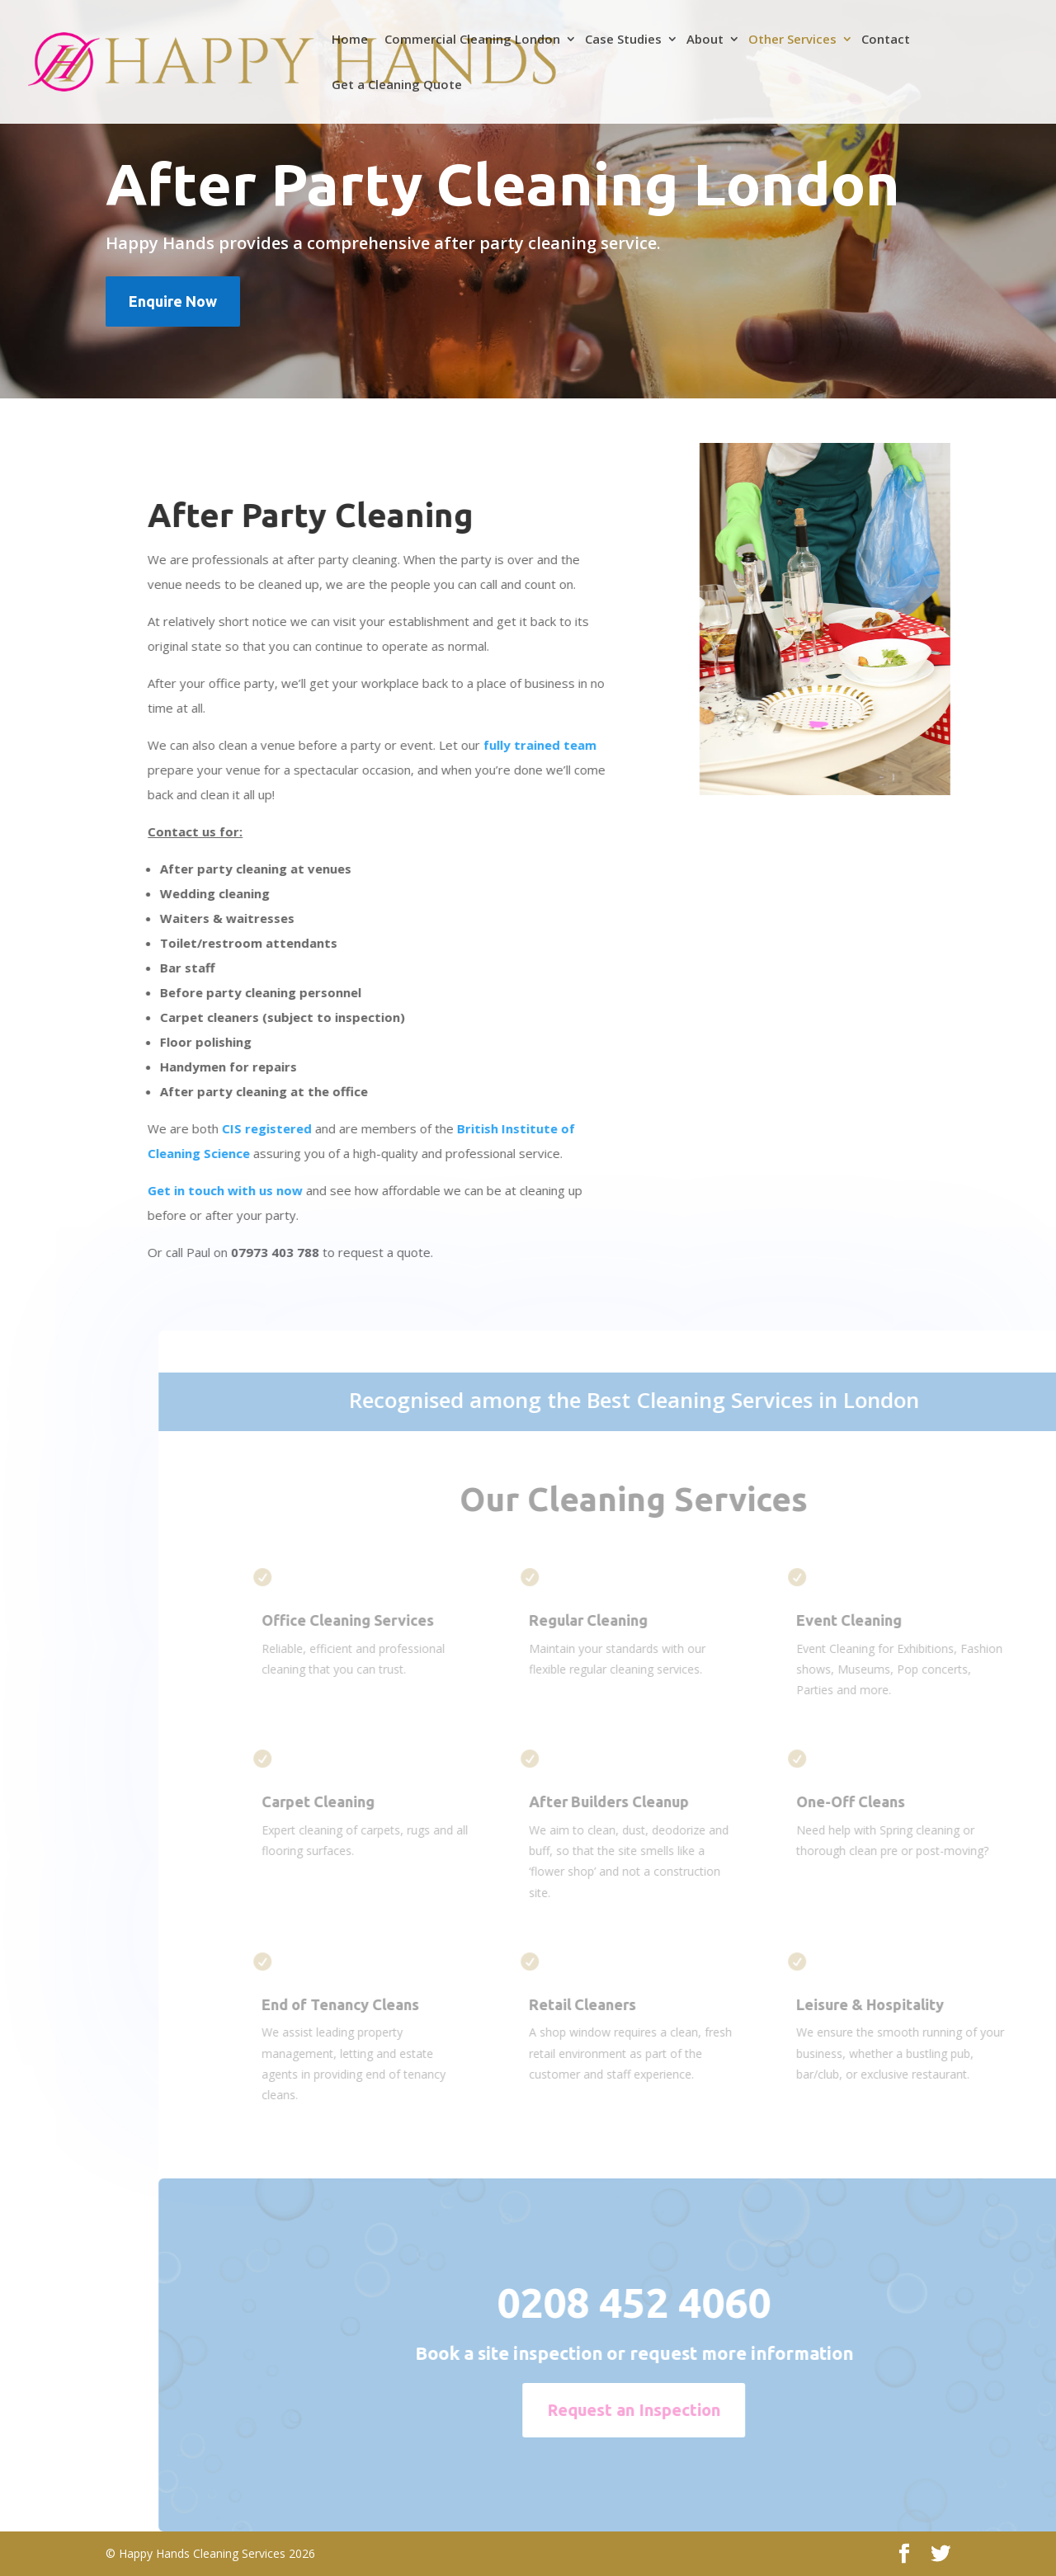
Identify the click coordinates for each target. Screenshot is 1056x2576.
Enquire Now (173, 301)
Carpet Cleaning (355, 1801)
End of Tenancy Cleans (377, 2004)
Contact (885, 40)
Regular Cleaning (625, 1620)
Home (350, 40)
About (705, 40)
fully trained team (534, 745)
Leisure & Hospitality (907, 2004)
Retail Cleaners (619, 2004)
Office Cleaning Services (385, 1620)
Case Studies (623, 40)
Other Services (792, 40)
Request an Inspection (670, 2409)
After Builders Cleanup (646, 1801)
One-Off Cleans (887, 1801)
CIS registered (261, 1128)
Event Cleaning (886, 1620)
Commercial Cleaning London (472, 40)
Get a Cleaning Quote (397, 85)
